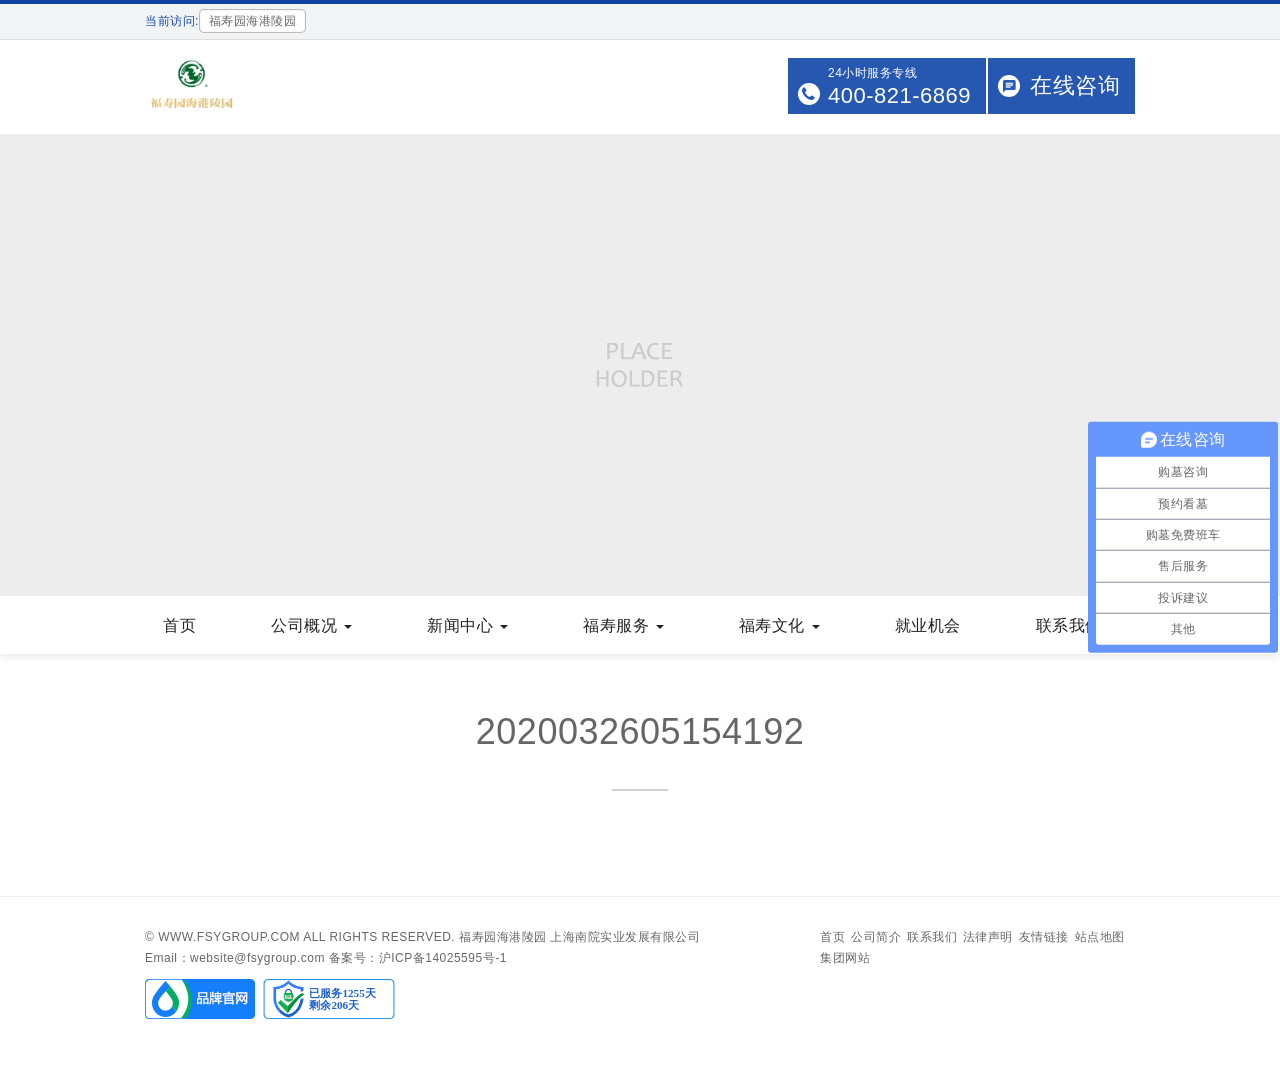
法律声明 (988, 937)
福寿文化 (779, 625)
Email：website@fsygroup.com (235, 958)
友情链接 (1044, 937)
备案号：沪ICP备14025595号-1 (418, 958)
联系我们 (1076, 625)
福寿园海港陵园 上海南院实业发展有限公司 (579, 937)
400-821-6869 (899, 95)
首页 (179, 625)
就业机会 (928, 625)
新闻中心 (467, 625)
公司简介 (876, 937)
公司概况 (311, 625)
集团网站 (845, 958)
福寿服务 (623, 625)
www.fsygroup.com (229, 937)
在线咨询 (1075, 85)
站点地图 (1100, 937)
